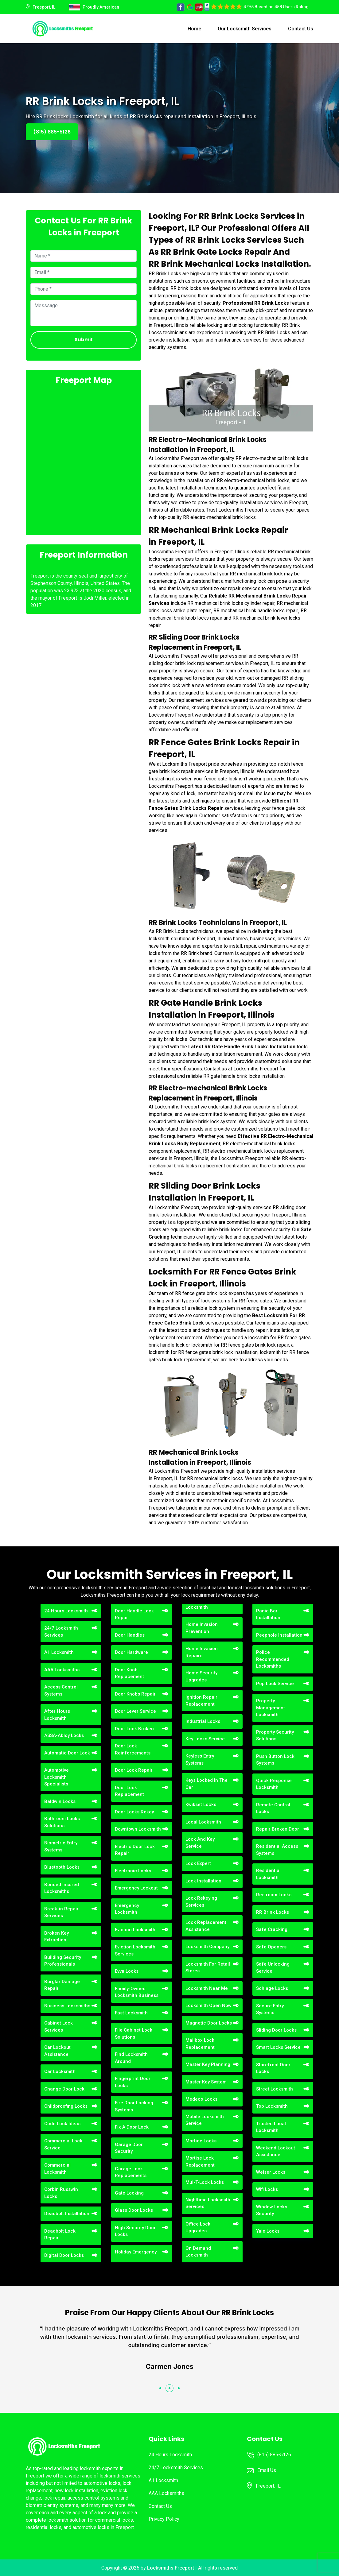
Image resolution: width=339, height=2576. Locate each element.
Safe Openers (271, 1947)
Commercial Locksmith (57, 2168)
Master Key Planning (207, 2064)
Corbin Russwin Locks (61, 2193)
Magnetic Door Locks (208, 2023)
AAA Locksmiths (62, 1670)
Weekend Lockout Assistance (275, 2151)
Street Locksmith (274, 2089)
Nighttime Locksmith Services (207, 2203)
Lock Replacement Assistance (205, 1926)
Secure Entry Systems (270, 2009)
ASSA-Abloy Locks (64, 1735)
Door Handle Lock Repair (134, 1614)
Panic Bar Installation (268, 1614)
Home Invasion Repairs (201, 1652)
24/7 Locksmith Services (61, 1631)
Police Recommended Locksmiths (272, 1659)
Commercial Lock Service (63, 2144)
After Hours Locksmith (57, 1714)
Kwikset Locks (200, 1804)
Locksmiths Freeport (170, 2568)
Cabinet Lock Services (58, 2026)
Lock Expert (198, 1863)
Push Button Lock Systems (275, 1760)
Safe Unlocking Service (273, 1967)
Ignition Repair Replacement (201, 1700)
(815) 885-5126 (52, 131)
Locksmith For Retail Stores (207, 1967)
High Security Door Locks (135, 2231)
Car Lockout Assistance (57, 2050)
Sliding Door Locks (276, 2030)
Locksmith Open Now (208, 2005)
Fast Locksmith (131, 2013)
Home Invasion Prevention (201, 1628)
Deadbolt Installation (66, 2213)
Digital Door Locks (64, 2255)
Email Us (266, 2470)
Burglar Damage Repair (62, 1985)
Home (194, 29)
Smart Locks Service (278, 2047)
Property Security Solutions (275, 1735)
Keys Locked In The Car (206, 1783)
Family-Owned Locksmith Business (136, 1992)
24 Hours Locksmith (66, 1611)
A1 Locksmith (59, 1652)
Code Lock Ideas (62, 2123)
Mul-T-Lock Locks (204, 2182)
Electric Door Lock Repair (135, 1850)
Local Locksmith (203, 1822)
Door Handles (130, 1635)
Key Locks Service (205, 1739)
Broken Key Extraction (56, 1936)
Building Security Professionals (62, 1961)
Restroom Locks (273, 1894)
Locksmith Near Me (206, 1988)
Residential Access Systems (277, 1849)
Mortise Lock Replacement (200, 2161)
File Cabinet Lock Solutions (133, 2033)
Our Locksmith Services (244, 29)
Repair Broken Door (277, 1829)
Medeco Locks (201, 2099)
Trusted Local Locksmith (271, 2127)
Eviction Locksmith (135, 1929)
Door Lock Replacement (129, 1791)
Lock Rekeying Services (201, 1901)
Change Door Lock (64, 2089)
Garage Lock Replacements (130, 2172)
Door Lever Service (135, 1711)
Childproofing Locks (66, 2106)
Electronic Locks (133, 1871)
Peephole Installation (279, 1635)
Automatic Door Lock (67, 1753)
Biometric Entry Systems (60, 1846)
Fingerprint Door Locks (132, 2082)
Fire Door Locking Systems (134, 2106)
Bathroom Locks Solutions (62, 1822)
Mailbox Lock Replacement (200, 2043)
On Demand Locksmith (198, 2251)
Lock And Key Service (200, 1842)
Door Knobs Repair (135, 1694)
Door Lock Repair (134, 1770)
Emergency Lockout (136, 1888)
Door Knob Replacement (129, 1673)
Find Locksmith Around (131, 2058)
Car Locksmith (60, 2071)
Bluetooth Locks (62, 1867)
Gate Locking (129, 2193)
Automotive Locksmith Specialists (56, 1777)
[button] (160, 2388)
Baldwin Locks (60, 1801)
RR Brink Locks (272, 1912)
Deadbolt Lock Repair (60, 2234)
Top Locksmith (272, 2106)
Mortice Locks (200, 2141)
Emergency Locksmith (127, 1909)
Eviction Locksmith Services (135, 1950)
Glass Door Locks (134, 2210)
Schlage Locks (272, 1988)
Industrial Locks (202, 1721)
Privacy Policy (164, 2519)
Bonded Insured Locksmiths (61, 1888)
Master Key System (206, 2082)
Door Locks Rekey (134, 1812)
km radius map (83, 459)
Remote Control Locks (273, 1808)
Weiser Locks (270, 2172)
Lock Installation (203, 1881)
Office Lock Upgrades (197, 2227)
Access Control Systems (61, 1690)
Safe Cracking (271, 1929)
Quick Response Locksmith (274, 1784)
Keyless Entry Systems (199, 1759)
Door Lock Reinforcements (132, 1749)
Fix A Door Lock (132, 2127)
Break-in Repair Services (61, 1912)
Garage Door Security (129, 2148)
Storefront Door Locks (273, 2068)
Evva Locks (126, 1971)
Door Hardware (131, 1652)
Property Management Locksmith (270, 1707)
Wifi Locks (267, 2189)
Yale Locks (267, 2231)
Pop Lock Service (275, 1683)
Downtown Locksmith (138, 1829)
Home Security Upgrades (201, 1676)
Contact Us (300, 29)
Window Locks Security (271, 2210)
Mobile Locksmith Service (204, 2120)
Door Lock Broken (134, 1728)
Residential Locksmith (268, 1874)
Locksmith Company (207, 1946)
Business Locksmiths (67, 2006)
